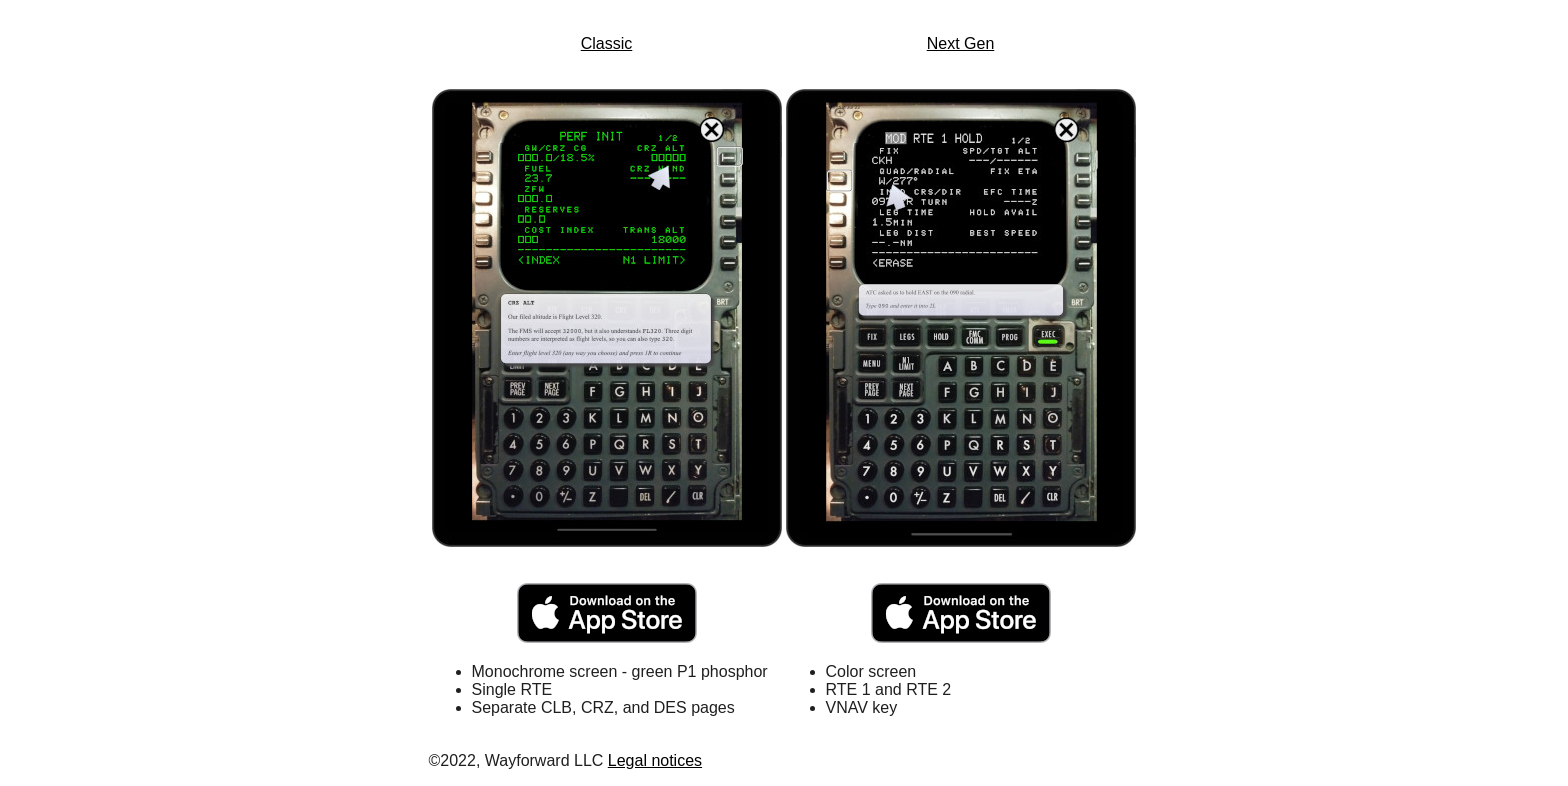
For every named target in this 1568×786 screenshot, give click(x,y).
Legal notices (655, 760)
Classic (607, 43)
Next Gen (961, 43)
